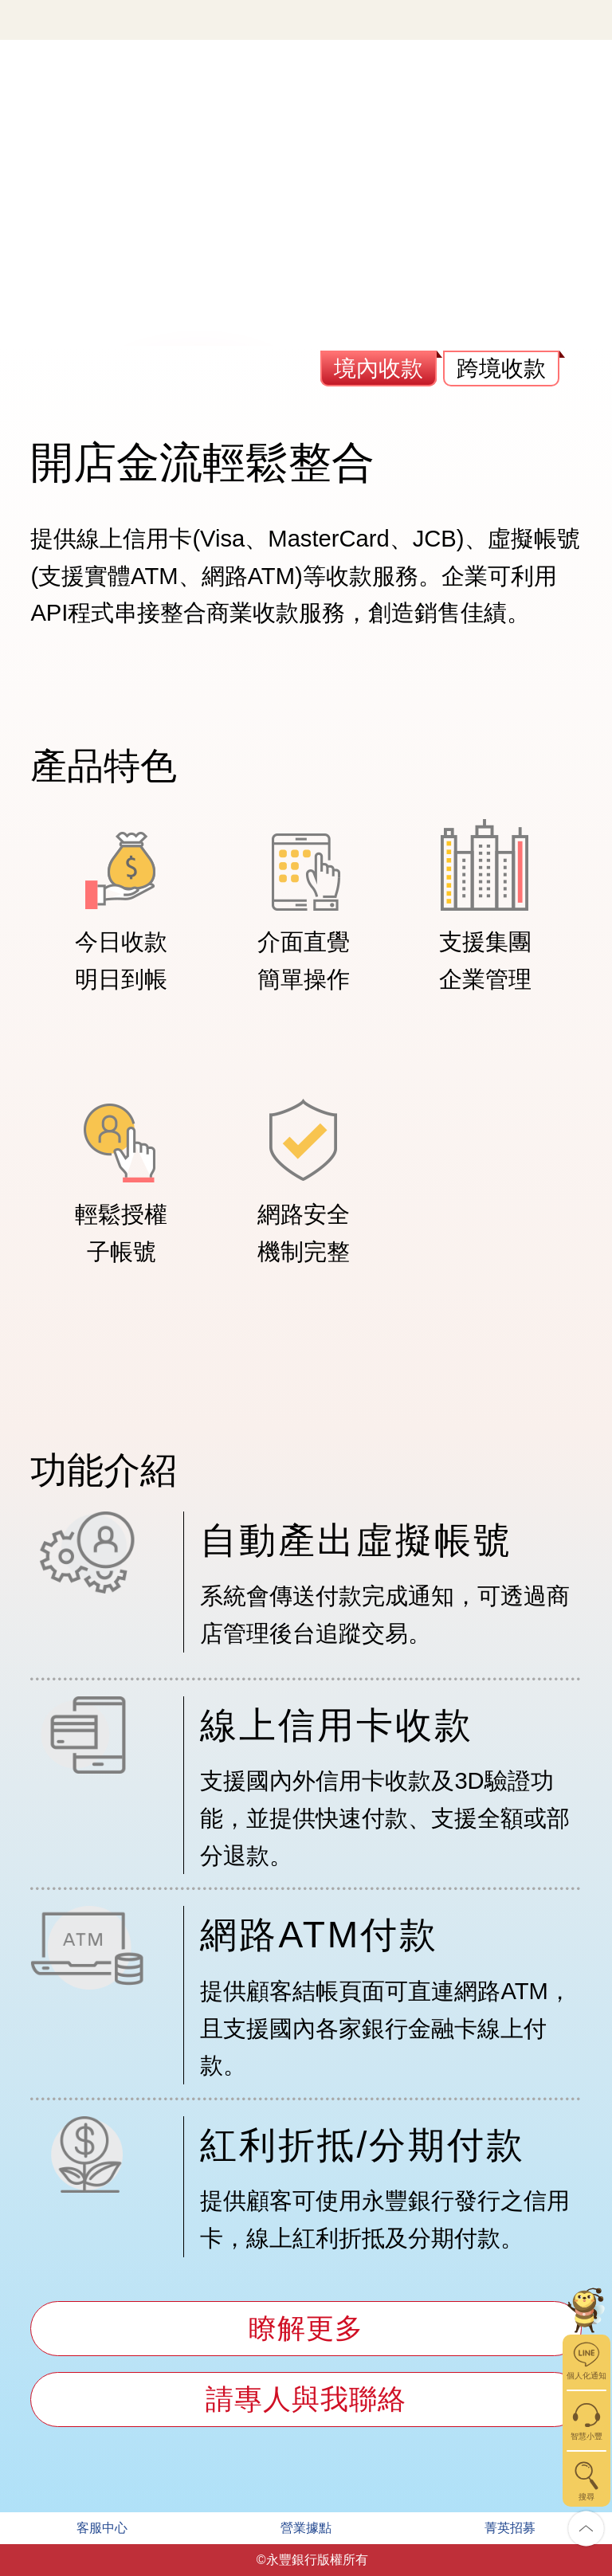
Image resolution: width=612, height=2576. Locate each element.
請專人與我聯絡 (306, 2398)
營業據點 (306, 2528)
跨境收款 (501, 368)
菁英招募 (510, 2528)
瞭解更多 (306, 2327)
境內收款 (378, 368)
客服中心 (102, 2528)
